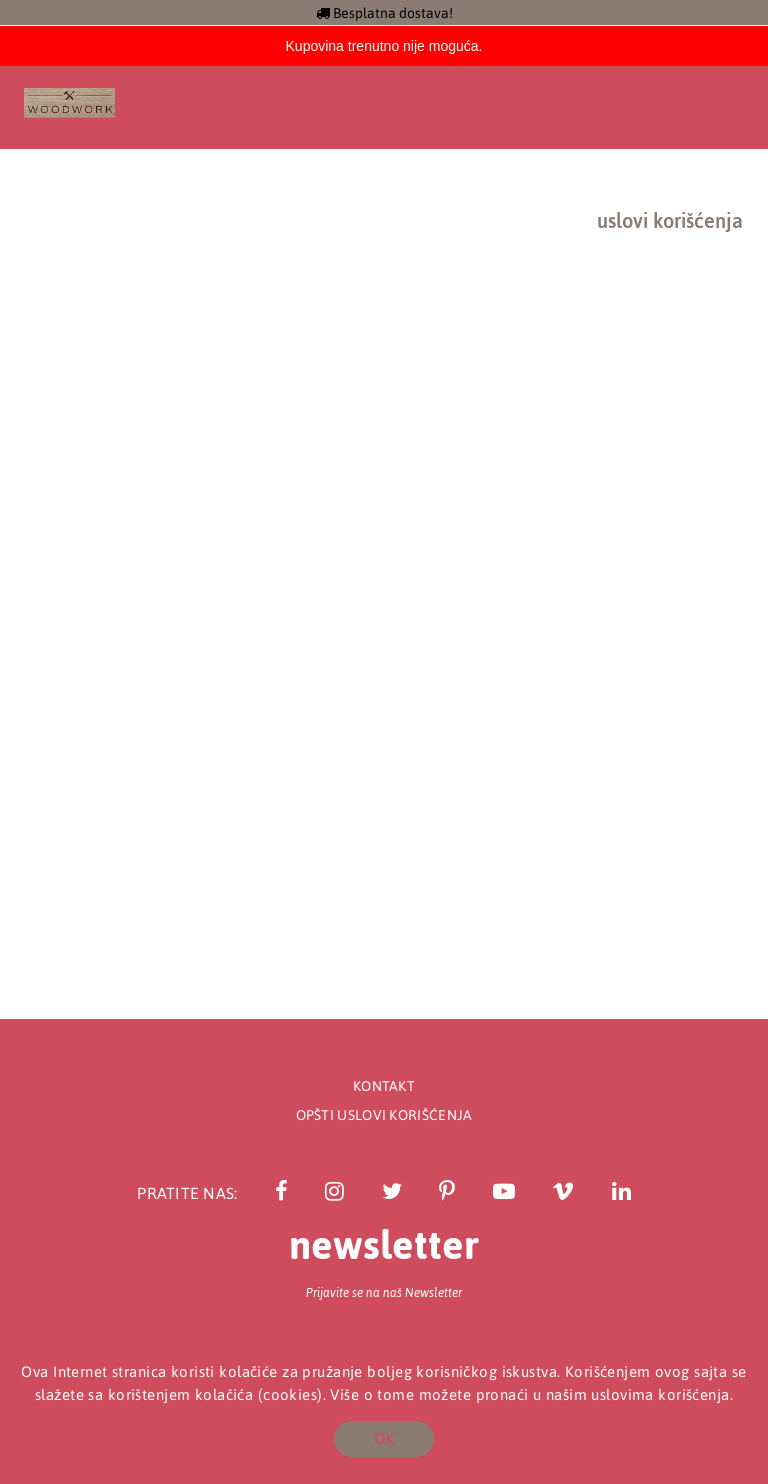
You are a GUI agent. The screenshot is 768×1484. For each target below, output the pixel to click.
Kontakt (384, 1086)
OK (384, 1438)
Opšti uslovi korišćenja (384, 1115)
